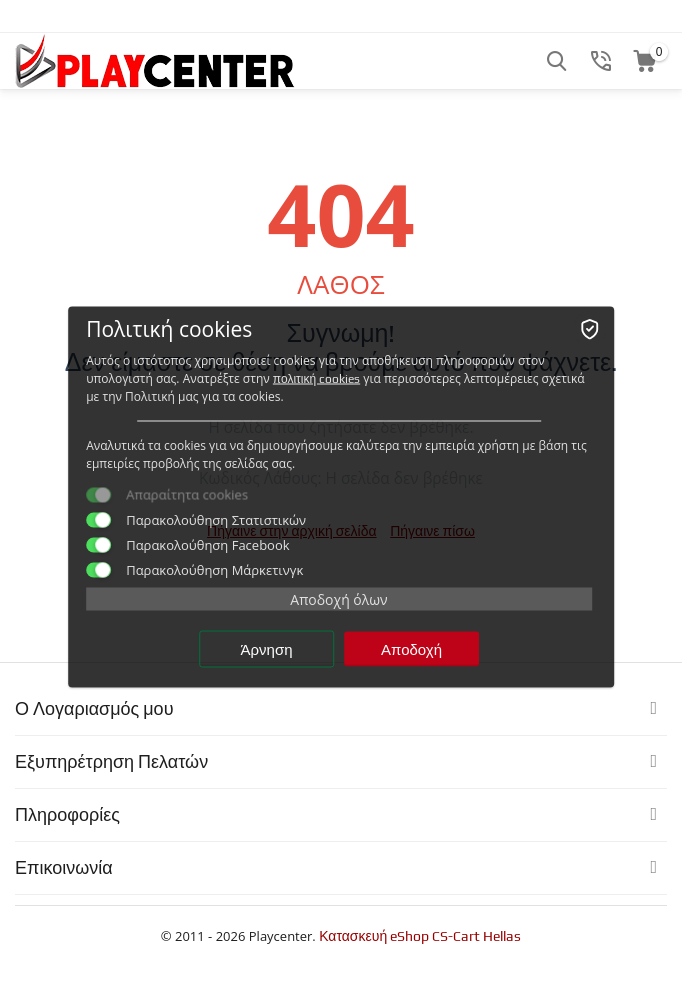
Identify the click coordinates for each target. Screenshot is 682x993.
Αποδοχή (411, 648)
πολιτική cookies (316, 378)
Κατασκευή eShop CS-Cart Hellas (420, 936)
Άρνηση (267, 648)
